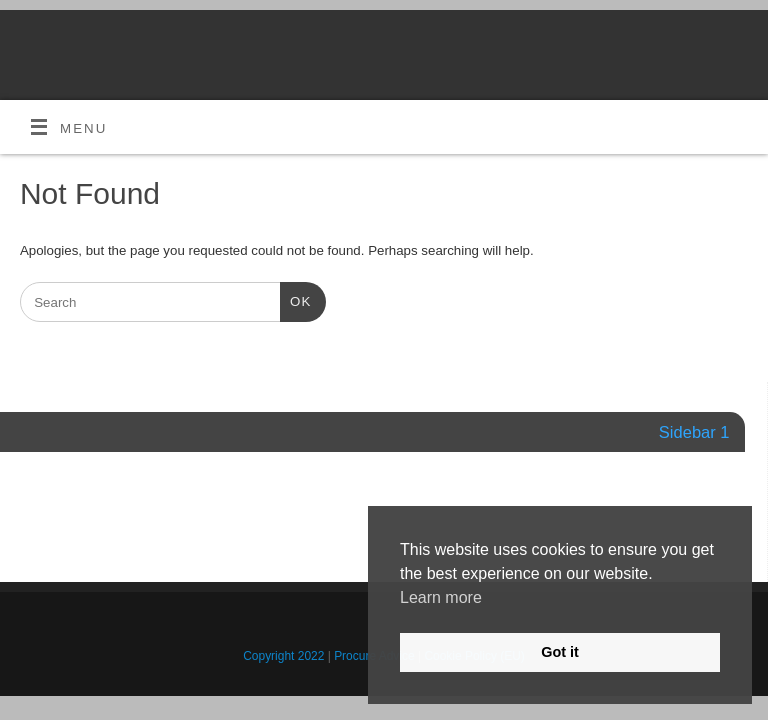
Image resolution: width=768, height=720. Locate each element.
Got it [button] (560, 652)
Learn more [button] (441, 597)
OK (295, 299)
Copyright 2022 (283, 656)
